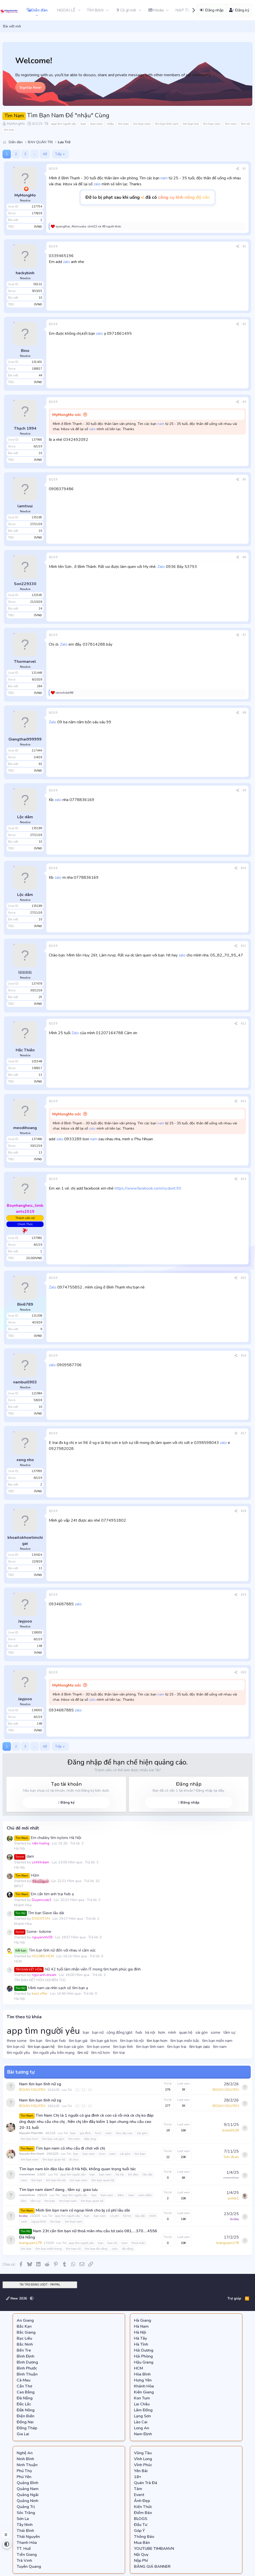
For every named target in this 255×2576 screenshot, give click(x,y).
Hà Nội (19, 1848)
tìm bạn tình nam (167, 124)
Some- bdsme (32, 1931)
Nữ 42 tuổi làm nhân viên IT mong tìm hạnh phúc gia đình (77, 1969)
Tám (138, 2489)
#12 (243, 1023)
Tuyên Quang (29, 2566)
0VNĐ (38, 227)
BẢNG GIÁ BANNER (152, 2566)
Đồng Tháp (27, 2428)
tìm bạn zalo (212, 124)
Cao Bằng (26, 2392)
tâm (23, 2201)
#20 (243, 1672)
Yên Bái (141, 2471)
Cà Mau (23, 2380)
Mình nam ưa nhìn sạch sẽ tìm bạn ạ (51, 1988)
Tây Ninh (25, 2524)
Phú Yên (24, 2477)
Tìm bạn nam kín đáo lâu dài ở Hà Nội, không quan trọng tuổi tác (77, 2169)
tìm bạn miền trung (49, 2249)
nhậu (110, 124)
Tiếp (58, 154)
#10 (243, 868)
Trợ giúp (234, 2298)
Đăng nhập (190, 1802)
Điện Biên (25, 2416)
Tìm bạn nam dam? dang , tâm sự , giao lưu (58, 2189)
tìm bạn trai (191, 124)
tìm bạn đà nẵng (96, 2249)
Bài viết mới (12, 26)
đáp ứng (90, 2139)
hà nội (150, 2032)
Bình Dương (27, 2362)
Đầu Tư (140, 2524)
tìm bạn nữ (16, 2046)
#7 (244, 635)
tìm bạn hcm (157, 2040)
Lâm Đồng (143, 2410)
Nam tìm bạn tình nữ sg (40, 2084)
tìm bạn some (98, 2046)
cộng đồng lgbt (119, 2032)
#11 (243, 946)
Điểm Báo (143, 2512)
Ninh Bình (25, 2459)
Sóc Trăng (26, 2512)
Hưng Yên (143, 2380)
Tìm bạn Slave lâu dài (39, 1913)
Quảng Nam (28, 2489)
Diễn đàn (39, 10)
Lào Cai (140, 2422)
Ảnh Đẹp (142, 2501)
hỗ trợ (127, 2216)
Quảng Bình (27, 2483)
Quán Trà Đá (145, 2483)
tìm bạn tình (123, 2046)
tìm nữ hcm (100, 2052)
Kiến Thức (143, 2506)
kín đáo (133, 2174)
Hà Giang (142, 2320)
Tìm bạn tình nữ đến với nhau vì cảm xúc (55, 1950)
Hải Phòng (143, 2356)
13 (83, 2090)
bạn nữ (98, 2032)
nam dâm (145, 2195)
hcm (161, 2032)
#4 (244, 402)
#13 (243, 1101)
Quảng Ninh (27, 2501)
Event (139, 2495)
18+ (137, 2477)
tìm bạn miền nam (217, 2040)
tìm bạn (123, 124)
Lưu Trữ (67, 2090)
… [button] (34, 154)
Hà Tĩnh (141, 2344)
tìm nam (231, 124)
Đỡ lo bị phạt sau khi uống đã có (147, 197)
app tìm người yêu (63, 124)
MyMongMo (16, 123)
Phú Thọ (24, 2471)
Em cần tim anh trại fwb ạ (44, 1894)
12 (77, 2090)
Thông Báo (144, 2536)
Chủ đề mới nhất (23, 1828)
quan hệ (185, 2032)
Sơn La (23, 2518)
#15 (243, 1278)
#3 (244, 324)
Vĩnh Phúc (143, 2465)
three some (17, 2040)
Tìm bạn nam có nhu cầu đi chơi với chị (70, 2148)
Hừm (26, 1875)
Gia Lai (23, 2434)
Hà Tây (140, 2338)
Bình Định (25, 2356)
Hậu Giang (143, 2362)
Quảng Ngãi (28, 2495)
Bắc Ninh (25, 2344)
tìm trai (9, 130)
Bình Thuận (27, 2374)
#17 (243, 1433)
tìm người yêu (18, 2052)
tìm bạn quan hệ (41, 2046)
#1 (244, 169)
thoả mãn (138, 2243)
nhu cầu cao (124, 2133)
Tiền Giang (27, 2554)
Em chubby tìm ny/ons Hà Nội (47, 1837)
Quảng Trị (26, 2506)
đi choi (73, 2160)
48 (45, 154)
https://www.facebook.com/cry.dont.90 (148, 1188)
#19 (243, 1595)
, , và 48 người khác (88, 226)
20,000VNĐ (34, 1258)
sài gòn (201, 2032)
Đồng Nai (25, 2422)
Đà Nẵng (25, 2398)
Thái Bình (25, 2530)
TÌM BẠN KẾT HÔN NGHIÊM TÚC (40, 1980)
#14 (243, 1179)
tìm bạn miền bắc (184, 2040)
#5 (244, 479)
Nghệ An (25, 2453)
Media (158, 10)
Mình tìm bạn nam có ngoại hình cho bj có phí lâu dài (83, 2210)
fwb (138, 2032)
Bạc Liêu (24, 2338)
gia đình (85, 2133)
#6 (244, 557)
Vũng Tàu (143, 2453)
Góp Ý (139, 2530)
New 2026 (17, 2298)
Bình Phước (27, 2368)
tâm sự (229, 2032)
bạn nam (96, 124)
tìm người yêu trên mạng (53, 2052)
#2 (244, 246)
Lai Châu (142, 2404)
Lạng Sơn (142, 2416)
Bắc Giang (26, 2332)
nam (164, 178)
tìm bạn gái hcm (103, 2040)
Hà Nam (141, 2326)
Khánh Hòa (23, 1905)
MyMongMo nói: (66, 414)
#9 (244, 790)
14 (89, 2090)
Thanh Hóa (27, 2542)
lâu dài (147, 2174)
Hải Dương (143, 2350)
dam (24, 1856)
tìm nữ (245, 124)
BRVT (18, 1886)
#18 (243, 1511)
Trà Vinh (24, 2560)
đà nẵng (127, 2249)
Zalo (161, 566)
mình (172, 2032)
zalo (97, 184)
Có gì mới (128, 10)
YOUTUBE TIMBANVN (154, 2548)
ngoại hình (38, 2222)
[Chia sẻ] (237, 169)
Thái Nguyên (28, 2536)
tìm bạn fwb (55, 2040)
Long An (141, 2428)
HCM (18, 1961)
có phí (114, 2216)
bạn (83, 124)
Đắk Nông (26, 2410)
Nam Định (143, 2434)
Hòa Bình (142, 2374)
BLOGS (140, 2518)
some (215, 2032)
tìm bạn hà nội (132, 2040)
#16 (243, 1355)
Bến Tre (24, 2350)
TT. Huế (24, 2548)
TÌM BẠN (95, 10)
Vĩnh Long (143, 2459)
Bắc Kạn (24, 2326)
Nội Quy (141, 2554)
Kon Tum (142, 2398)
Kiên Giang (144, 2392)
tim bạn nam (142, 124)
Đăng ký (67, 1802)
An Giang (25, 2320)
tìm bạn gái (78, 2040)
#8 (244, 713)
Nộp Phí (141, 2560)
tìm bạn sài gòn (71, 2046)
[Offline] (14, 167)
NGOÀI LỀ (66, 10)
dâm (120, 2195)
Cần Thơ (24, 2386)
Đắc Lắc (24, 2404)
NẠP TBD (184, 10)
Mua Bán (142, 2542)
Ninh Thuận (27, 2465)
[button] (79, 10)
